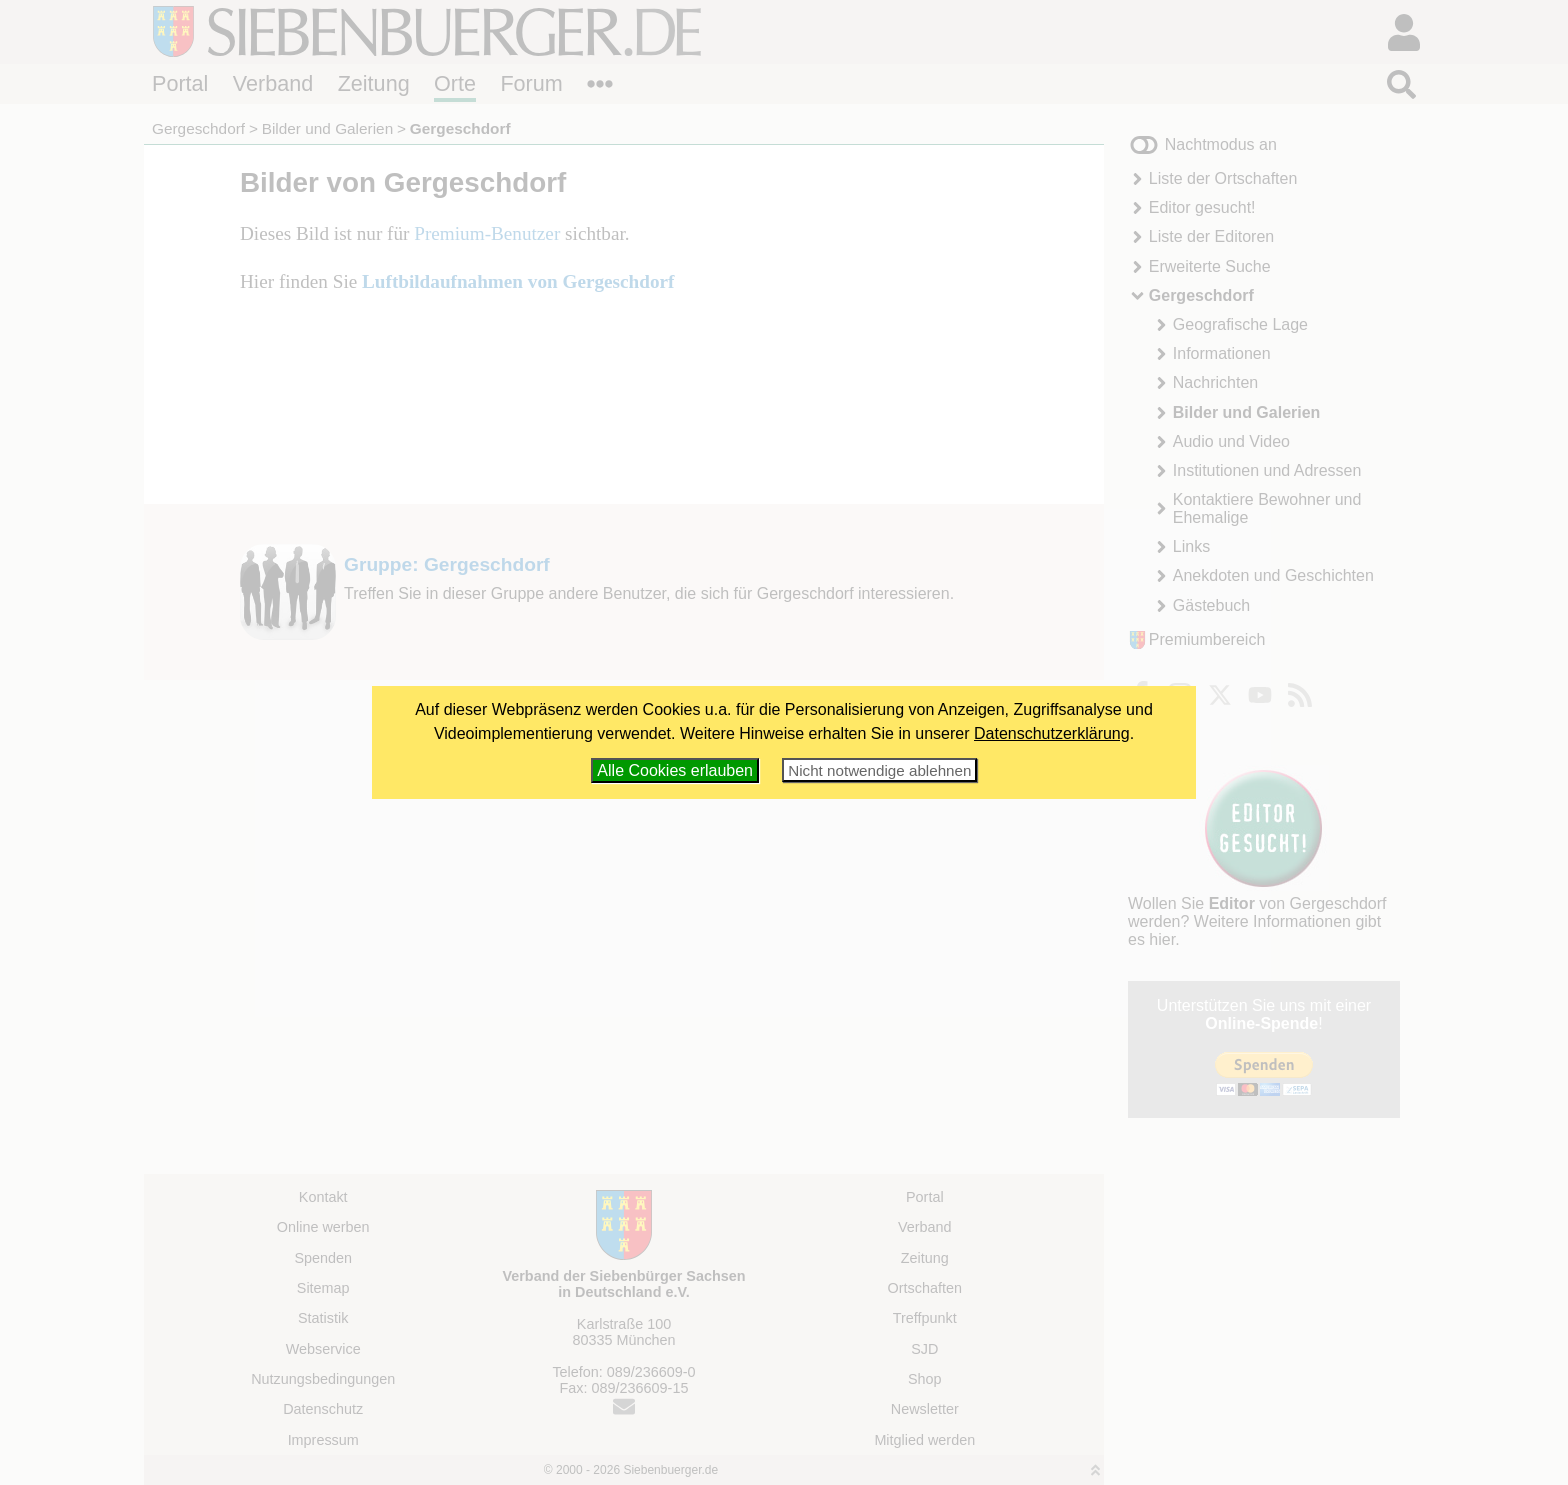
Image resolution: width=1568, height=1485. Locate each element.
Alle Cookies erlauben (675, 770)
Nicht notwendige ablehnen (879, 770)
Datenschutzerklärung (1052, 733)
